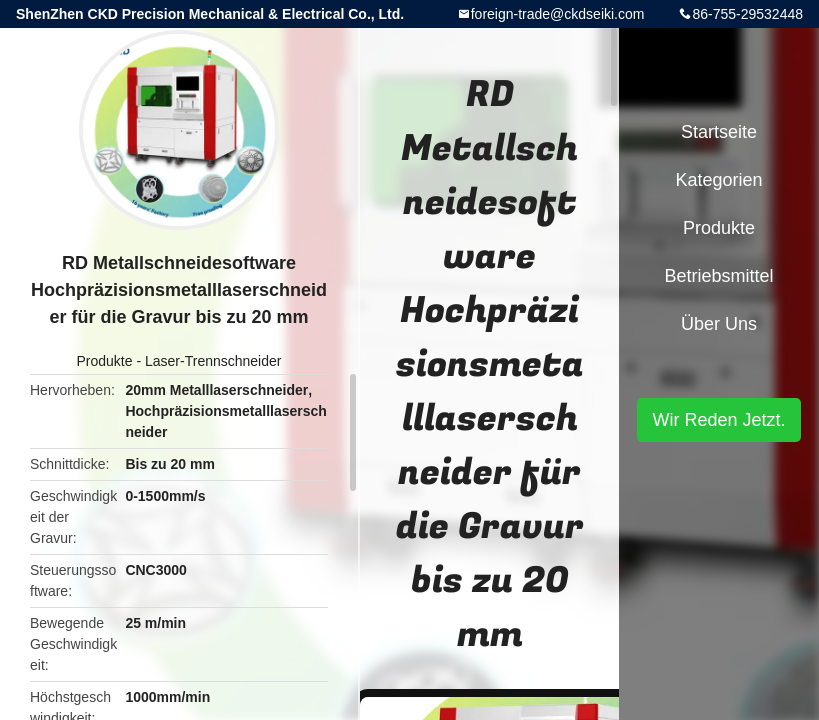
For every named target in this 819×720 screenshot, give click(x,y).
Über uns (719, 324)
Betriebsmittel (718, 276)
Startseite (719, 132)
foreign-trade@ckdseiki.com (558, 14)
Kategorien (718, 180)
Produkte (105, 361)
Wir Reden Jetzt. (718, 420)
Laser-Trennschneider (213, 361)
